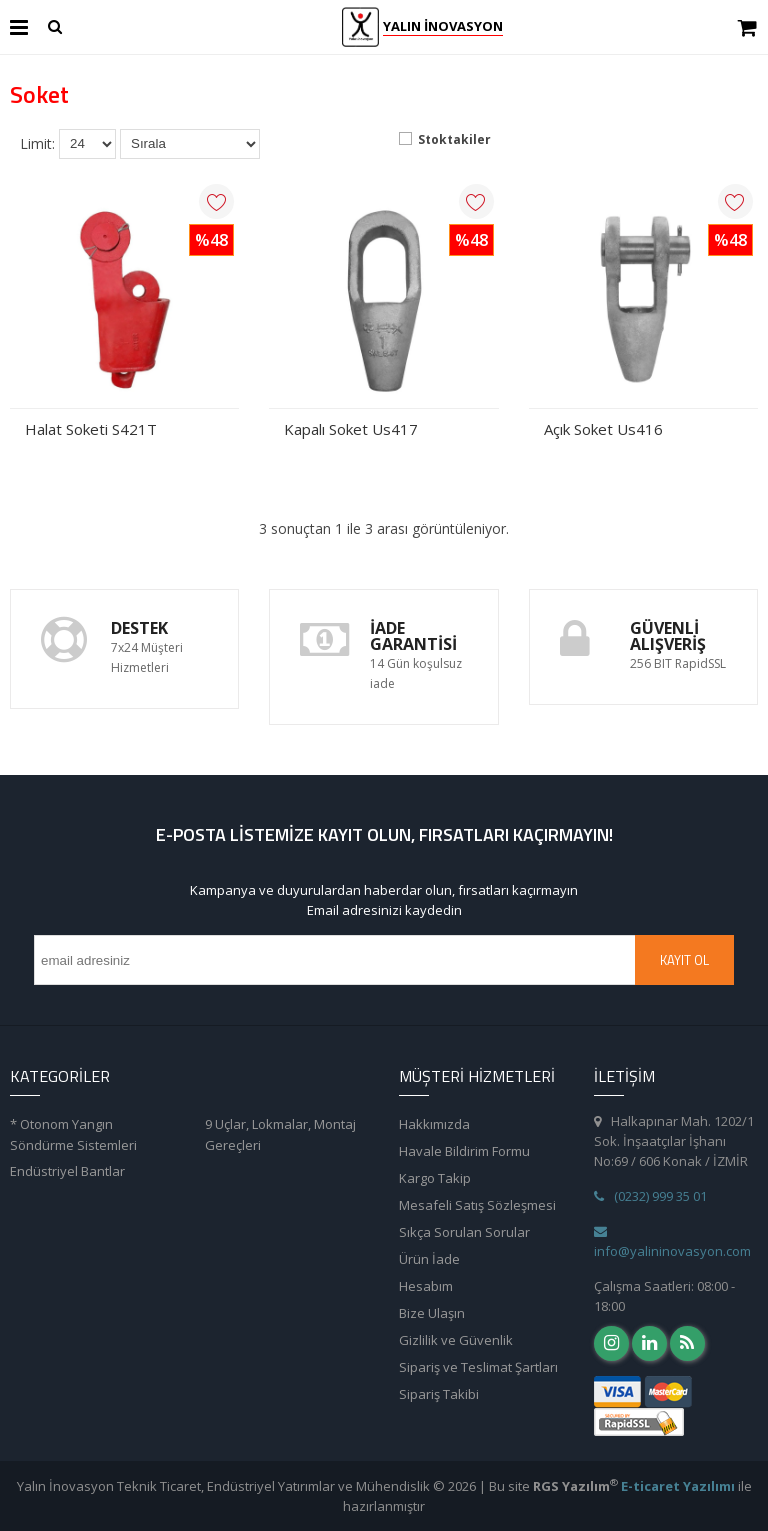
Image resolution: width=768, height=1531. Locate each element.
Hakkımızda (434, 1124)
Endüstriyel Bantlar (67, 1171)
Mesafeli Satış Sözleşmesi (477, 1205)
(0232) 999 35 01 (650, 1196)
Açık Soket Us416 (603, 429)
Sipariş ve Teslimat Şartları (478, 1367)
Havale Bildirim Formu (464, 1151)
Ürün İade (429, 1259)
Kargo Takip (435, 1178)
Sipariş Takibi (439, 1394)
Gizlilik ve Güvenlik (456, 1340)
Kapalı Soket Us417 (351, 429)
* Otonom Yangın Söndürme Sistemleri (73, 1134)
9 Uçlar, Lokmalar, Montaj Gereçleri (280, 1134)
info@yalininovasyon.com (672, 1242)
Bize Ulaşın (432, 1313)
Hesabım (426, 1286)
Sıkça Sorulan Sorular (464, 1232)
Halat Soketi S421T (91, 429)
